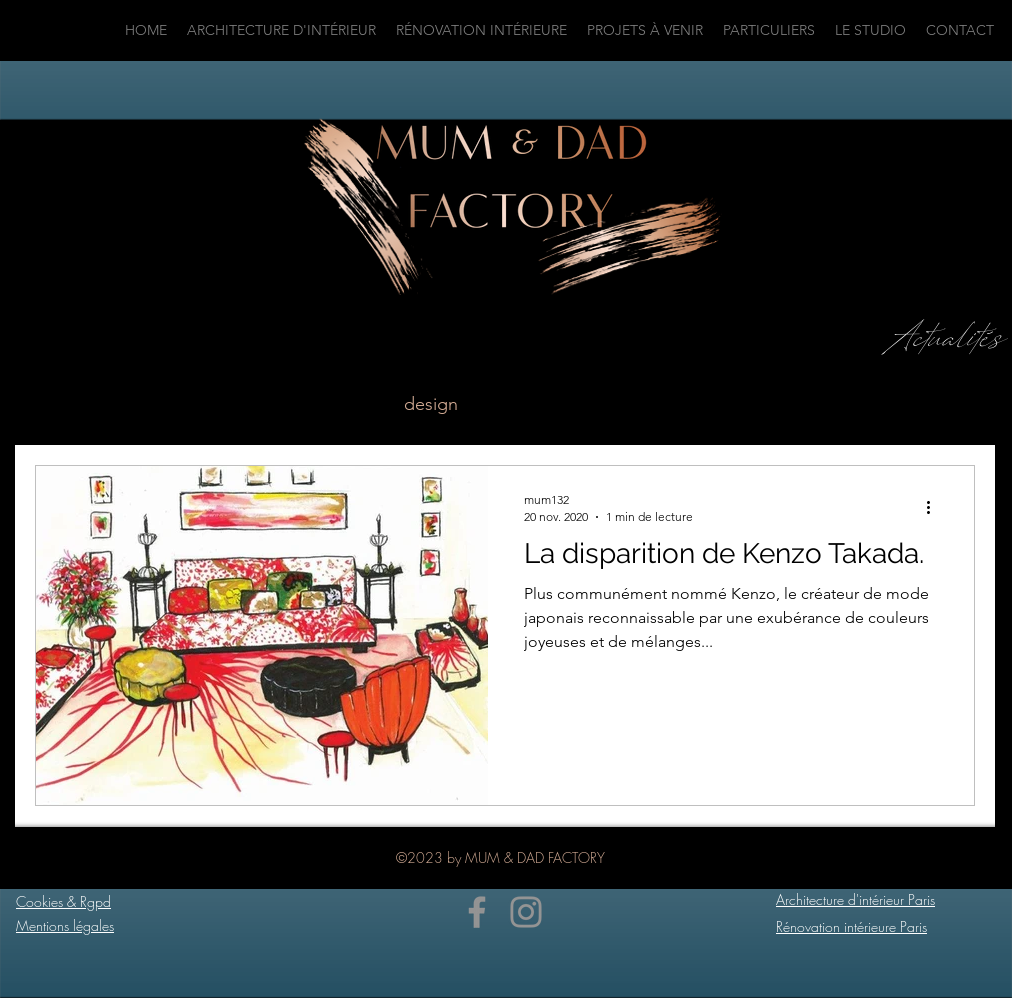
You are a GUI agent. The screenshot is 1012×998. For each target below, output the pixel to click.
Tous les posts (91, 404)
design (431, 404)
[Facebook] (477, 912)
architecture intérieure (276, 404)
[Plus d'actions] (935, 507)
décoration (749, 404)
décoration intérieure (582, 404)
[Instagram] (526, 912)
